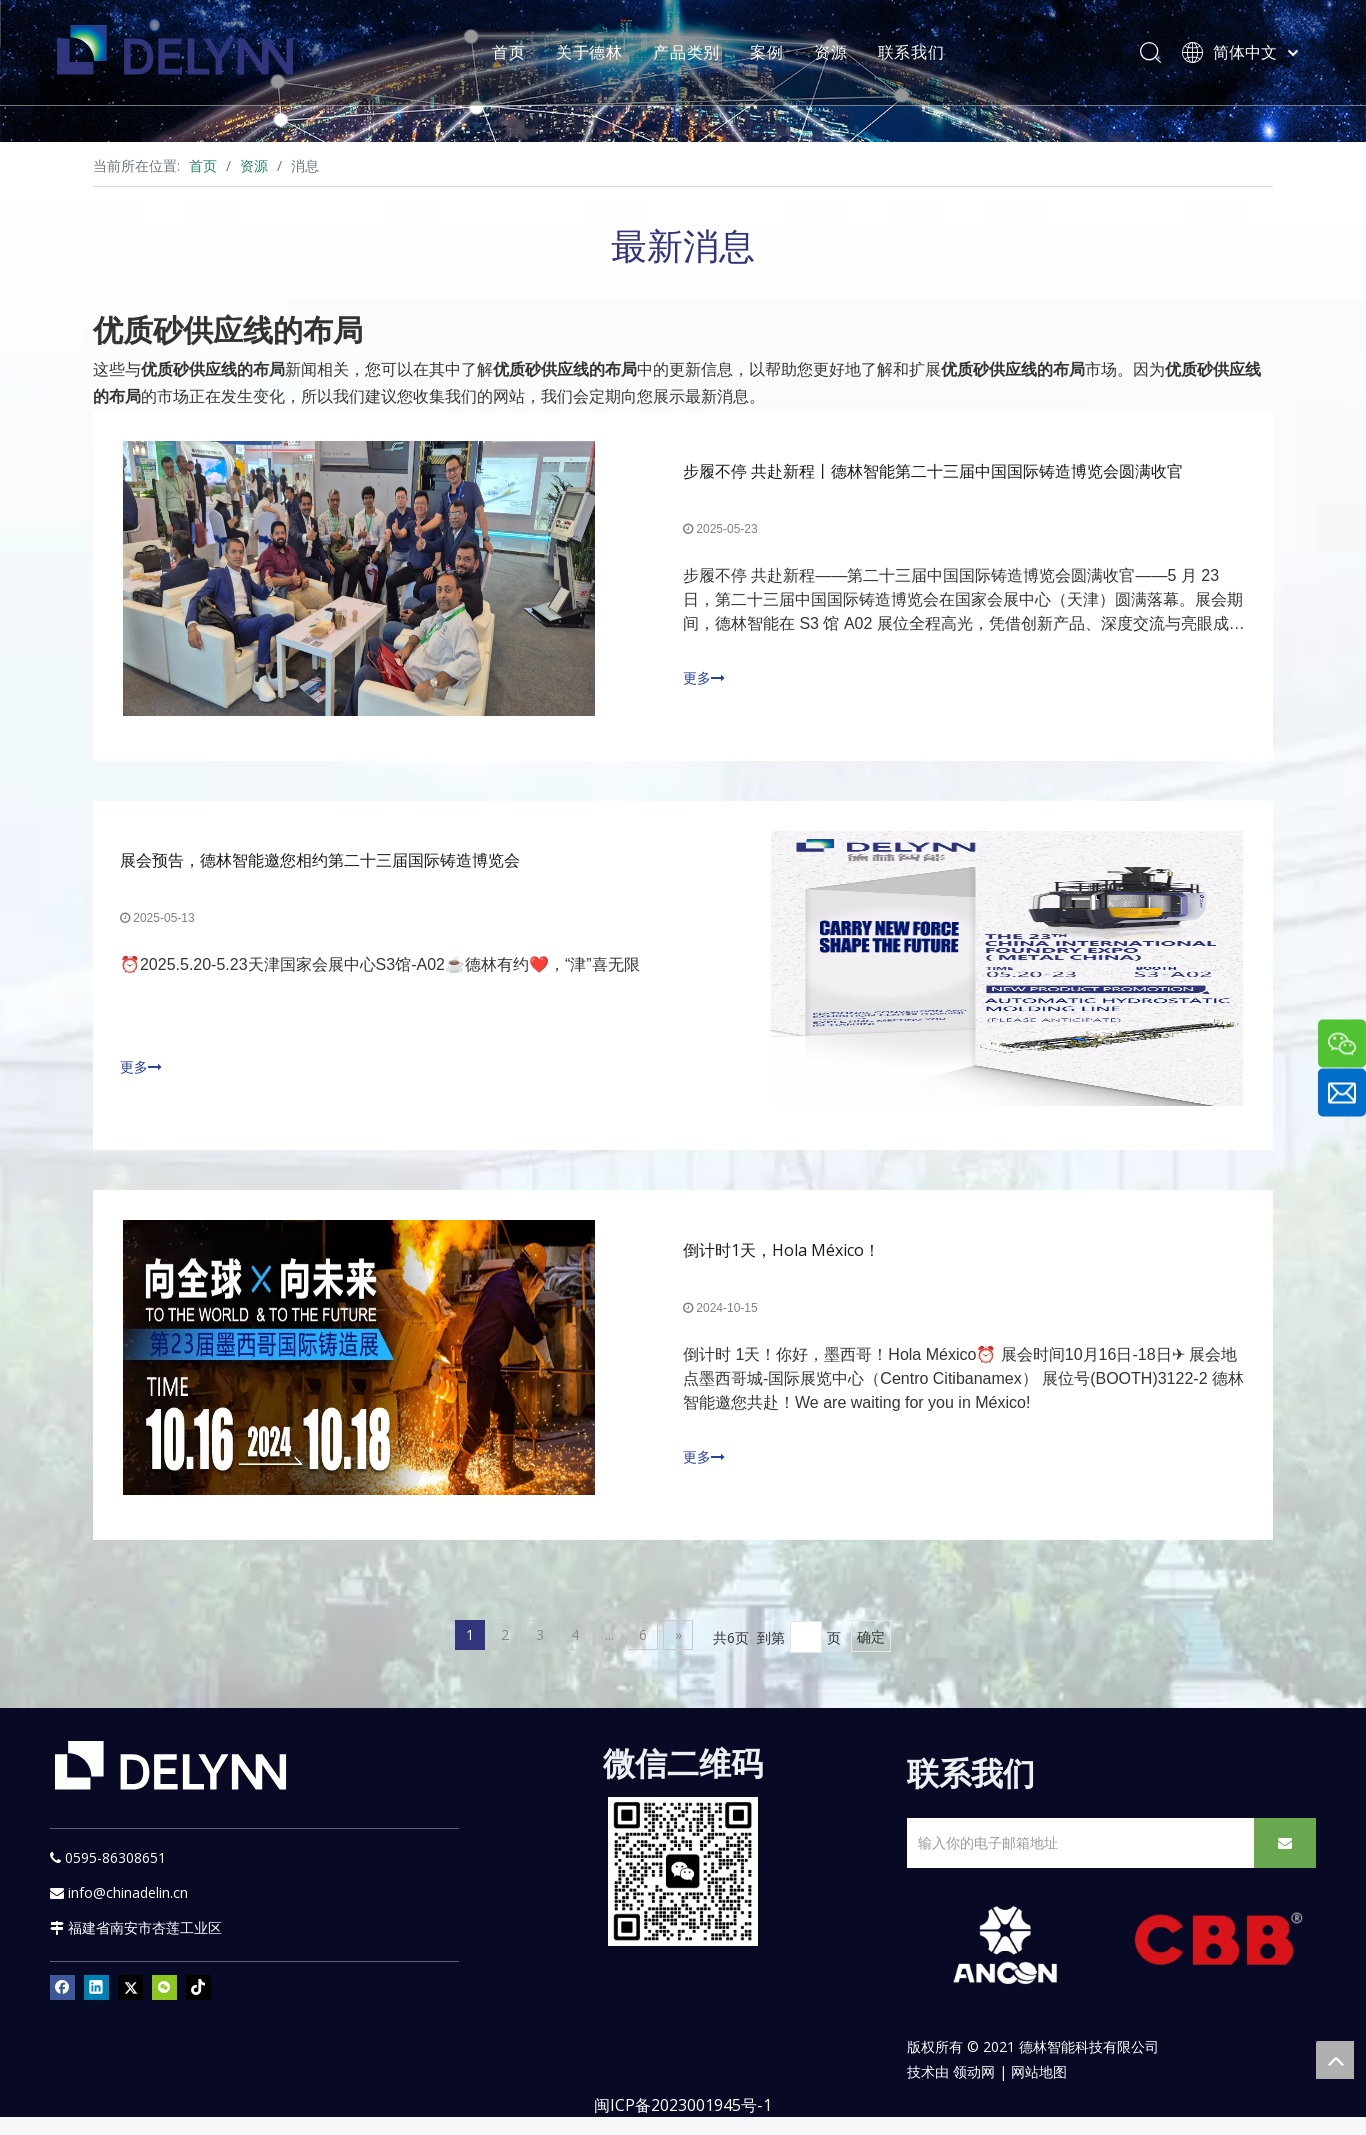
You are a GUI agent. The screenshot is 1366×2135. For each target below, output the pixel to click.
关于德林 (599, 55)
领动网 (974, 2089)
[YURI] (683, 1889)
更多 (704, 681)
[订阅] (1285, 1862)
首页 (519, 55)
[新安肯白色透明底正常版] (1004, 1964)
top (1335, 2060)
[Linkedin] (96, 2006)
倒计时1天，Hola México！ (781, 1266)
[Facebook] (62, 2006)
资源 (841, 55)
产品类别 (696, 55)
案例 (777, 55)
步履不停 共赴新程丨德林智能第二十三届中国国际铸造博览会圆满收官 (933, 474)
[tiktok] (198, 2006)
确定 (871, 1655)
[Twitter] (130, 2006)
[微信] (164, 2006)
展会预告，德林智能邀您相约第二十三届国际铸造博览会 (323, 870)
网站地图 (1039, 2089)
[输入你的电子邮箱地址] (1076, 1862)
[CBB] (1219, 1963)
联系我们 (920, 55)
